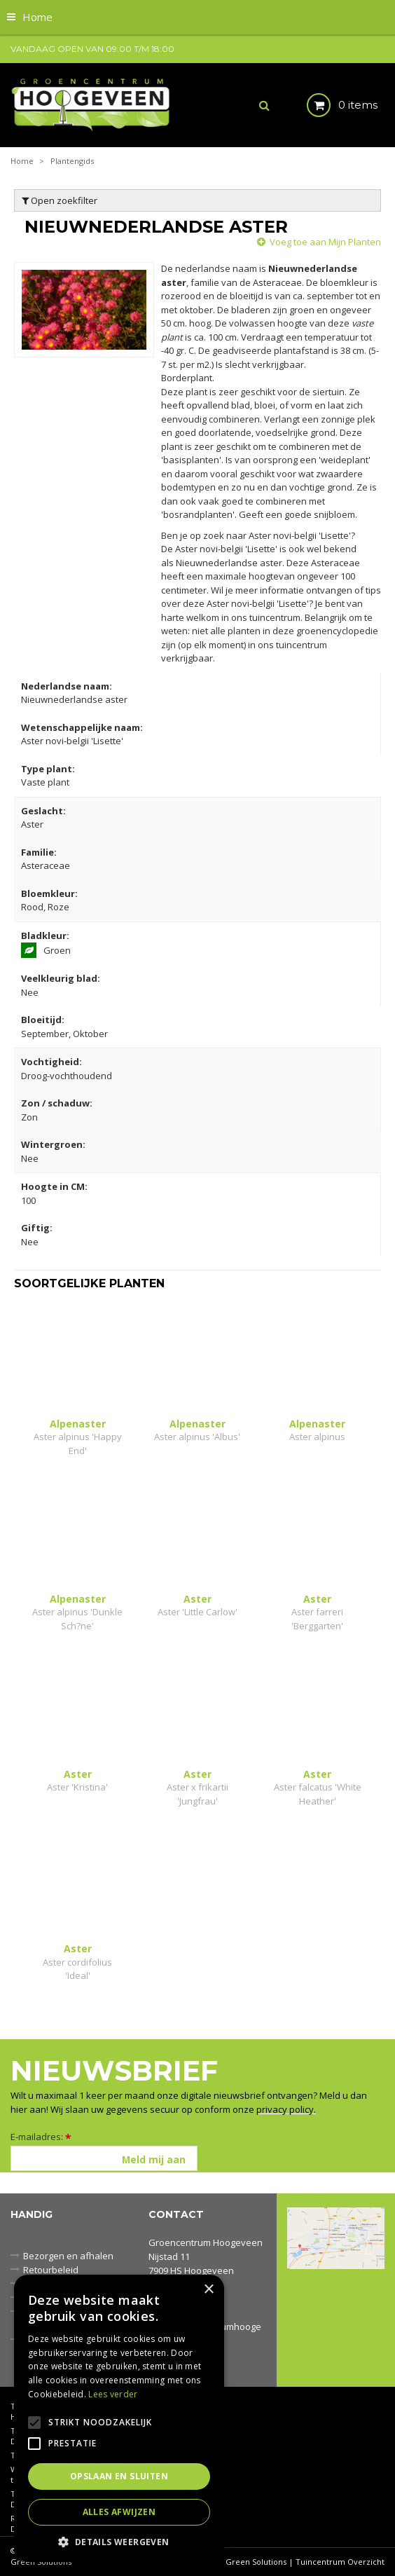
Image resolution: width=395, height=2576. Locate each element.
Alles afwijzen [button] (119, 2512)
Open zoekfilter (59, 200)
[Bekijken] (330, 105)
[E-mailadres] (104, 2158)
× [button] (208, 2289)
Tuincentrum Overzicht (340, 2561)
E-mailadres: (41, 2136)
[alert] (119, 2418)
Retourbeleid (50, 2269)
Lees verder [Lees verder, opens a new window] (112, 2394)
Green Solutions (256, 2561)
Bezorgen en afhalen (68, 2255)
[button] (119, 2541)
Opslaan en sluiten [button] (119, 2476)
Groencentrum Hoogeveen (205, 2242)
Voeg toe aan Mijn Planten (325, 241)
